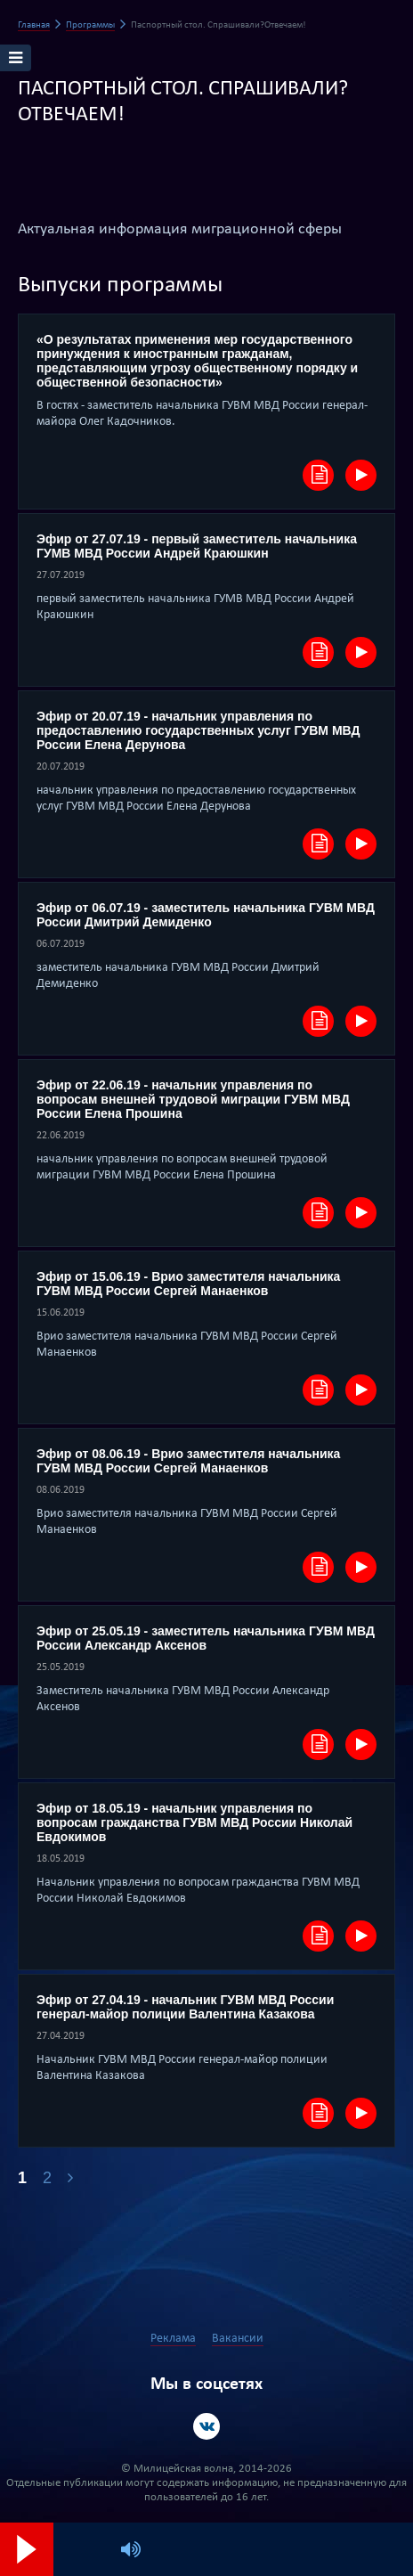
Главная (34, 25)
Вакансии (237, 2338)
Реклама (173, 2338)
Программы (90, 25)
